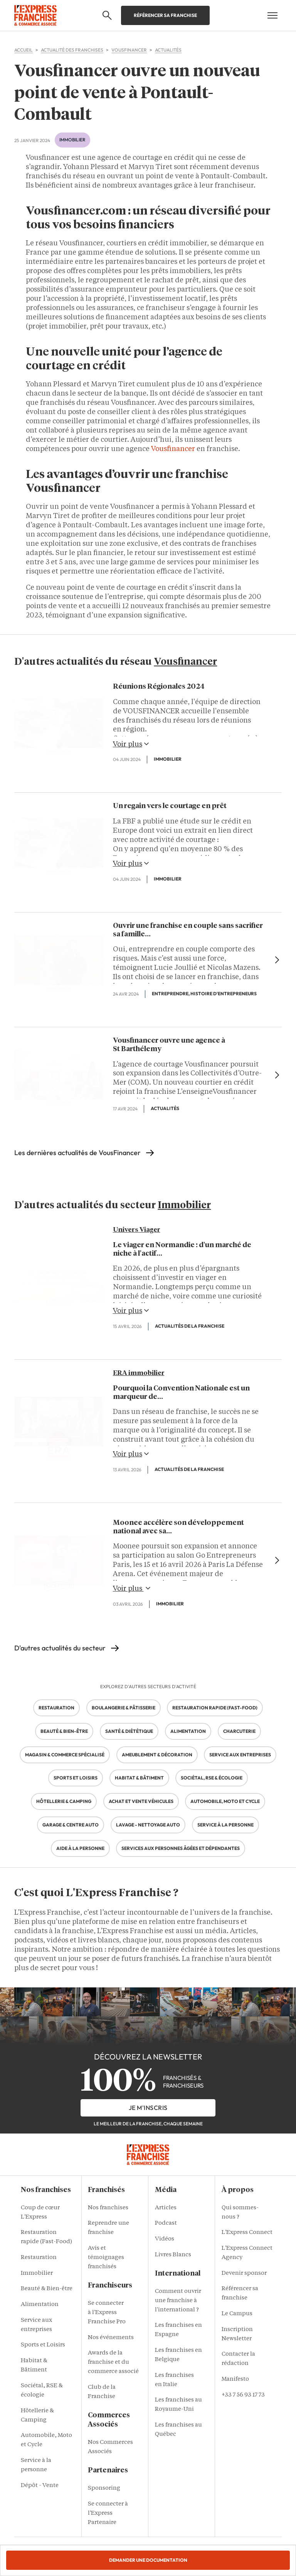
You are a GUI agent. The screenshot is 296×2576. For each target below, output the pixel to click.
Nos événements (111, 2338)
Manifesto (235, 2379)
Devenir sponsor (244, 2273)
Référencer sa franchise (165, 15)
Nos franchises (108, 2208)
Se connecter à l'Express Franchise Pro (107, 2313)
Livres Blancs (173, 2255)
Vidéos (164, 2239)
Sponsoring (104, 2488)
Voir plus (131, 744)
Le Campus (237, 2314)
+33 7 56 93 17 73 (243, 2395)
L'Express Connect (247, 2233)
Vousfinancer (173, 449)
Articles (166, 2208)
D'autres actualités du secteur (60, 1648)
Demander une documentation (148, 2560)
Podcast (166, 2223)
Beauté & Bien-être (46, 2289)
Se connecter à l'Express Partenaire (108, 2513)
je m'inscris (148, 2107)
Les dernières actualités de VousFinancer (77, 1152)
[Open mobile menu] (272, 15)
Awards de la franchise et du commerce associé (113, 2362)
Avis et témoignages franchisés (106, 2258)
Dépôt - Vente (40, 2486)
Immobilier (72, 140)
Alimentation (40, 2305)
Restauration (39, 2258)
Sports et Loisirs (43, 2345)
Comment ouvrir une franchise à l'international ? (178, 2301)
